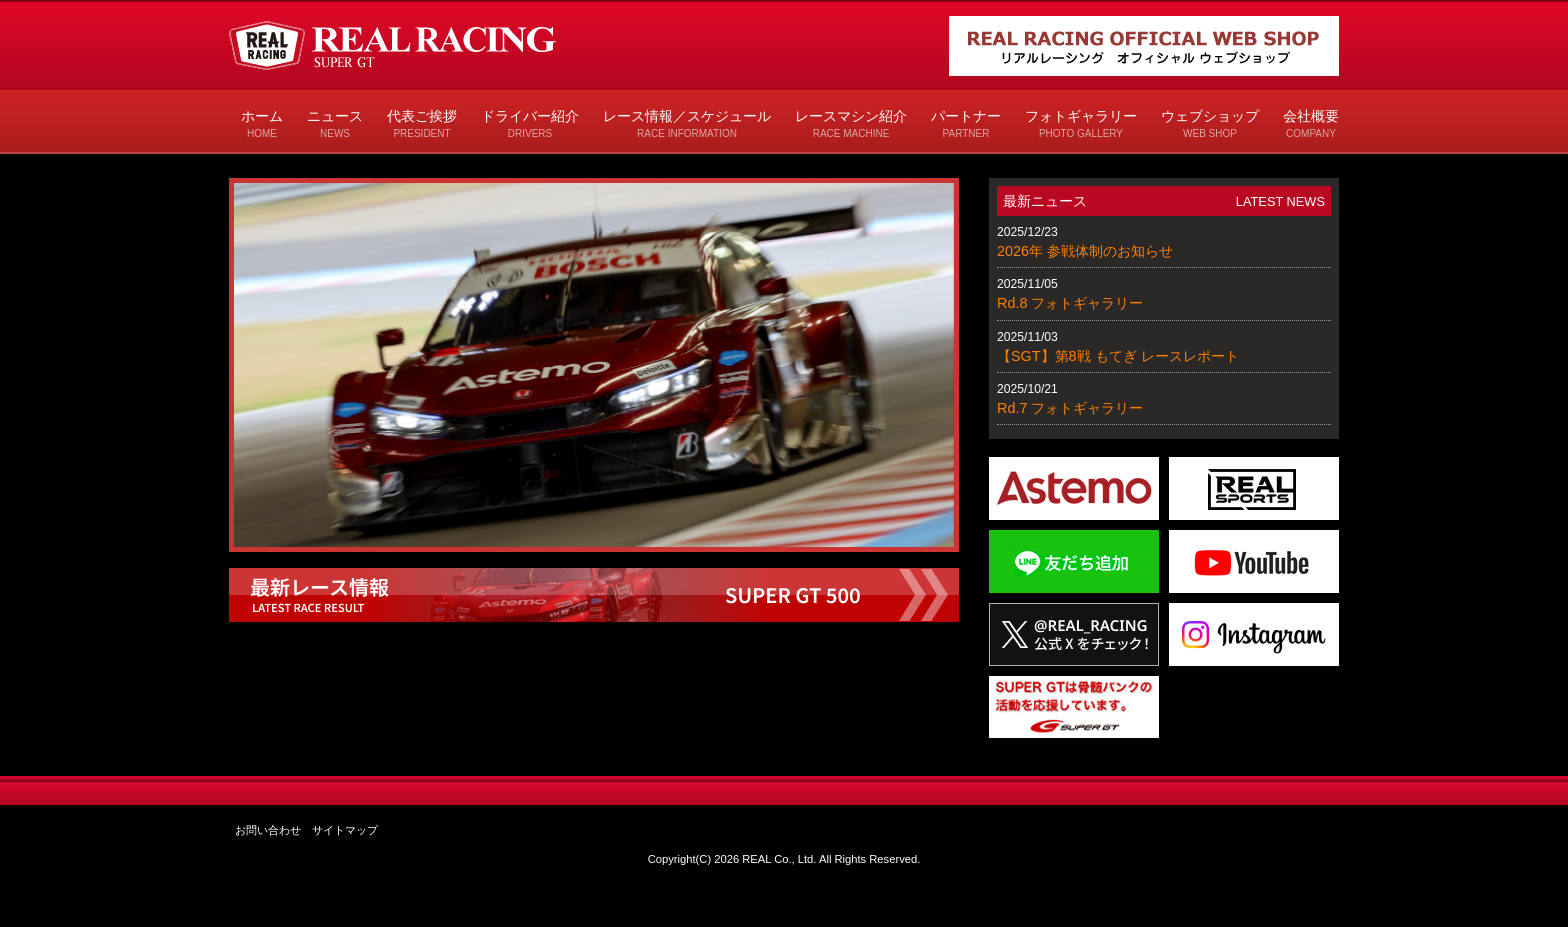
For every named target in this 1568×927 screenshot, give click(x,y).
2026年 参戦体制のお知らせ (1085, 251)
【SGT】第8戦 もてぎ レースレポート (1118, 356)
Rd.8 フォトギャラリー (1070, 303)
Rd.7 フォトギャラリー (1070, 408)
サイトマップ (345, 830)
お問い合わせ (268, 830)
